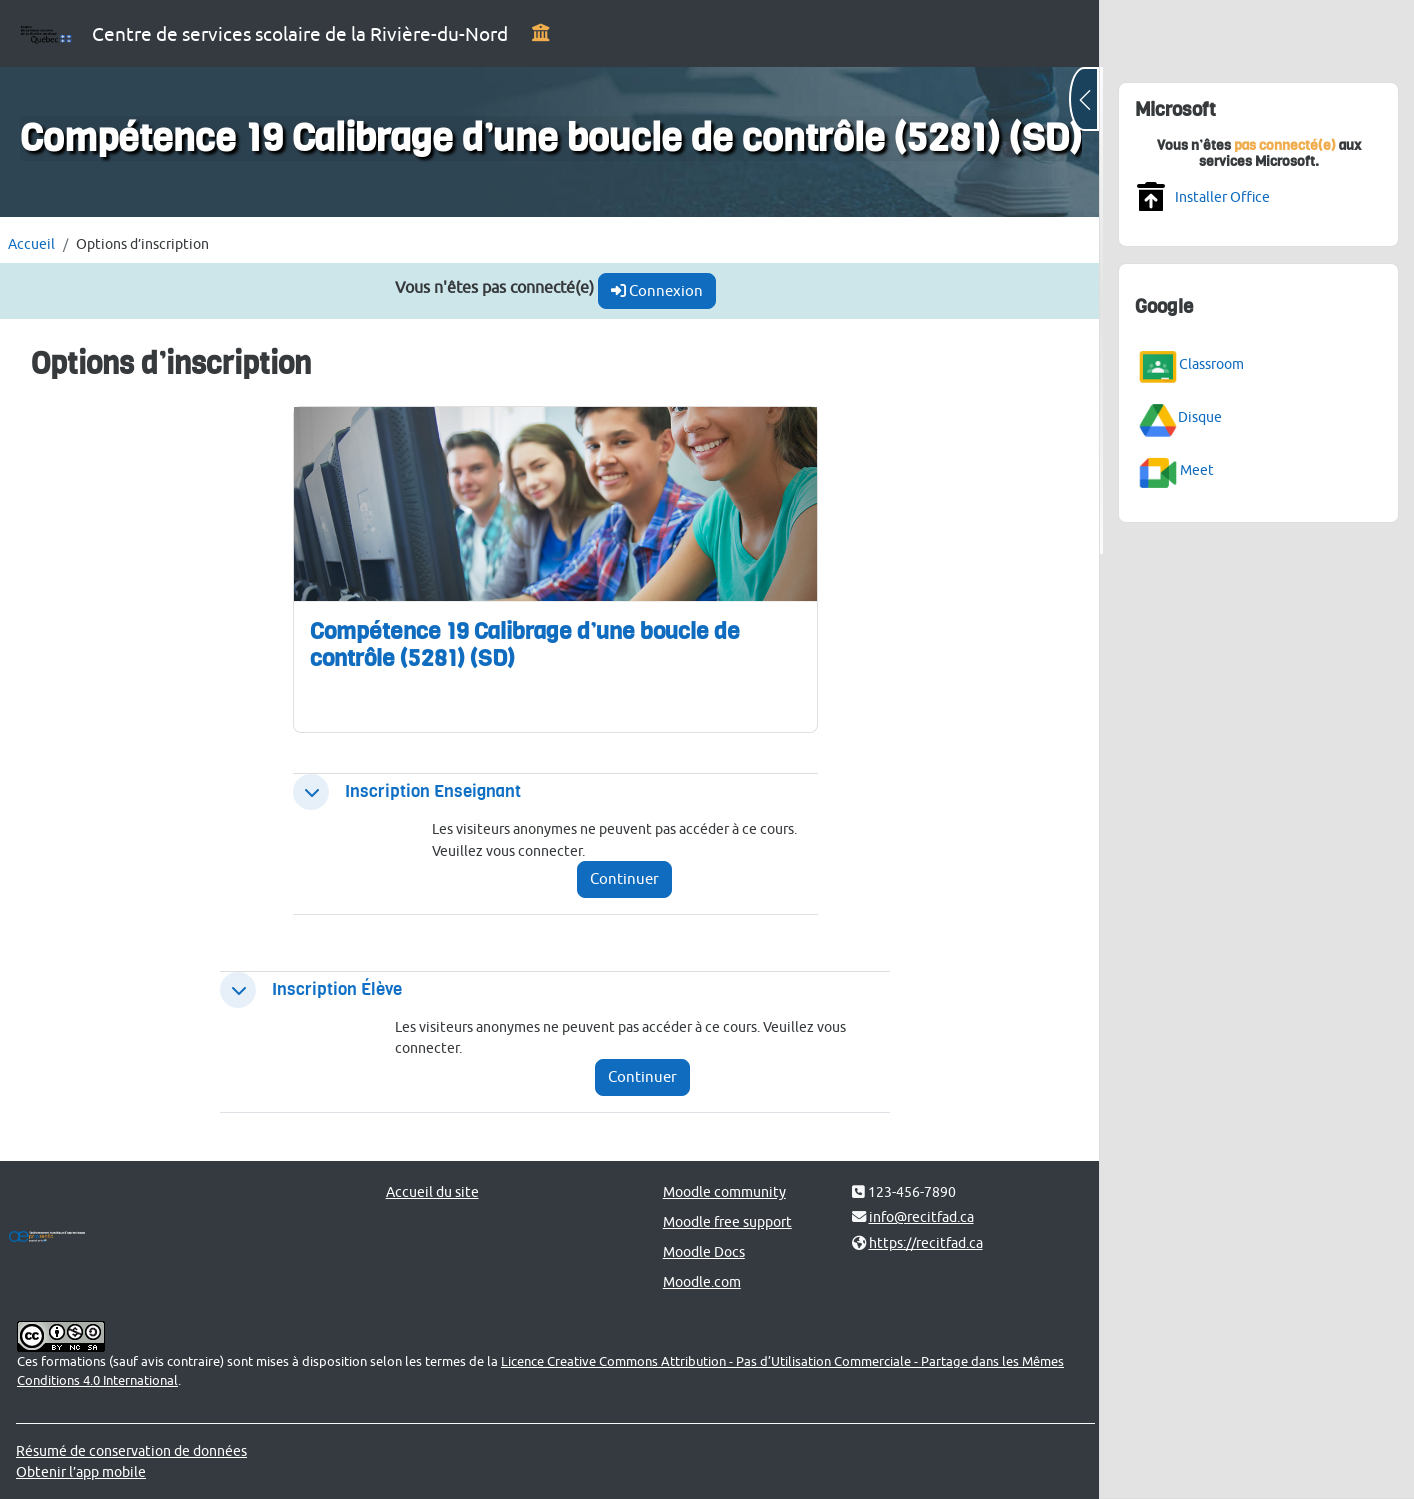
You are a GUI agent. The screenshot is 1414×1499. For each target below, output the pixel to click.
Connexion (651, 290)
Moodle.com (695, 1281)
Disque (1200, 416)
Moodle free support (720, 1221)
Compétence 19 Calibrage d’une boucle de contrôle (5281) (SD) (522, 645)
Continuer (618, 878)
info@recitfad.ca (912, 1216)
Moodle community (717, 1191)
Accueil (31, 243)
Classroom (1211, 362)
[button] (308, 792)
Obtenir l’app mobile (81, 1471)
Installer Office (1222, 196)
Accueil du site (428, 1191)
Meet (1197, 468)
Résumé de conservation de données (131, 1450)
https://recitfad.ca (917, 1242)
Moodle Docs (697, 1251)
